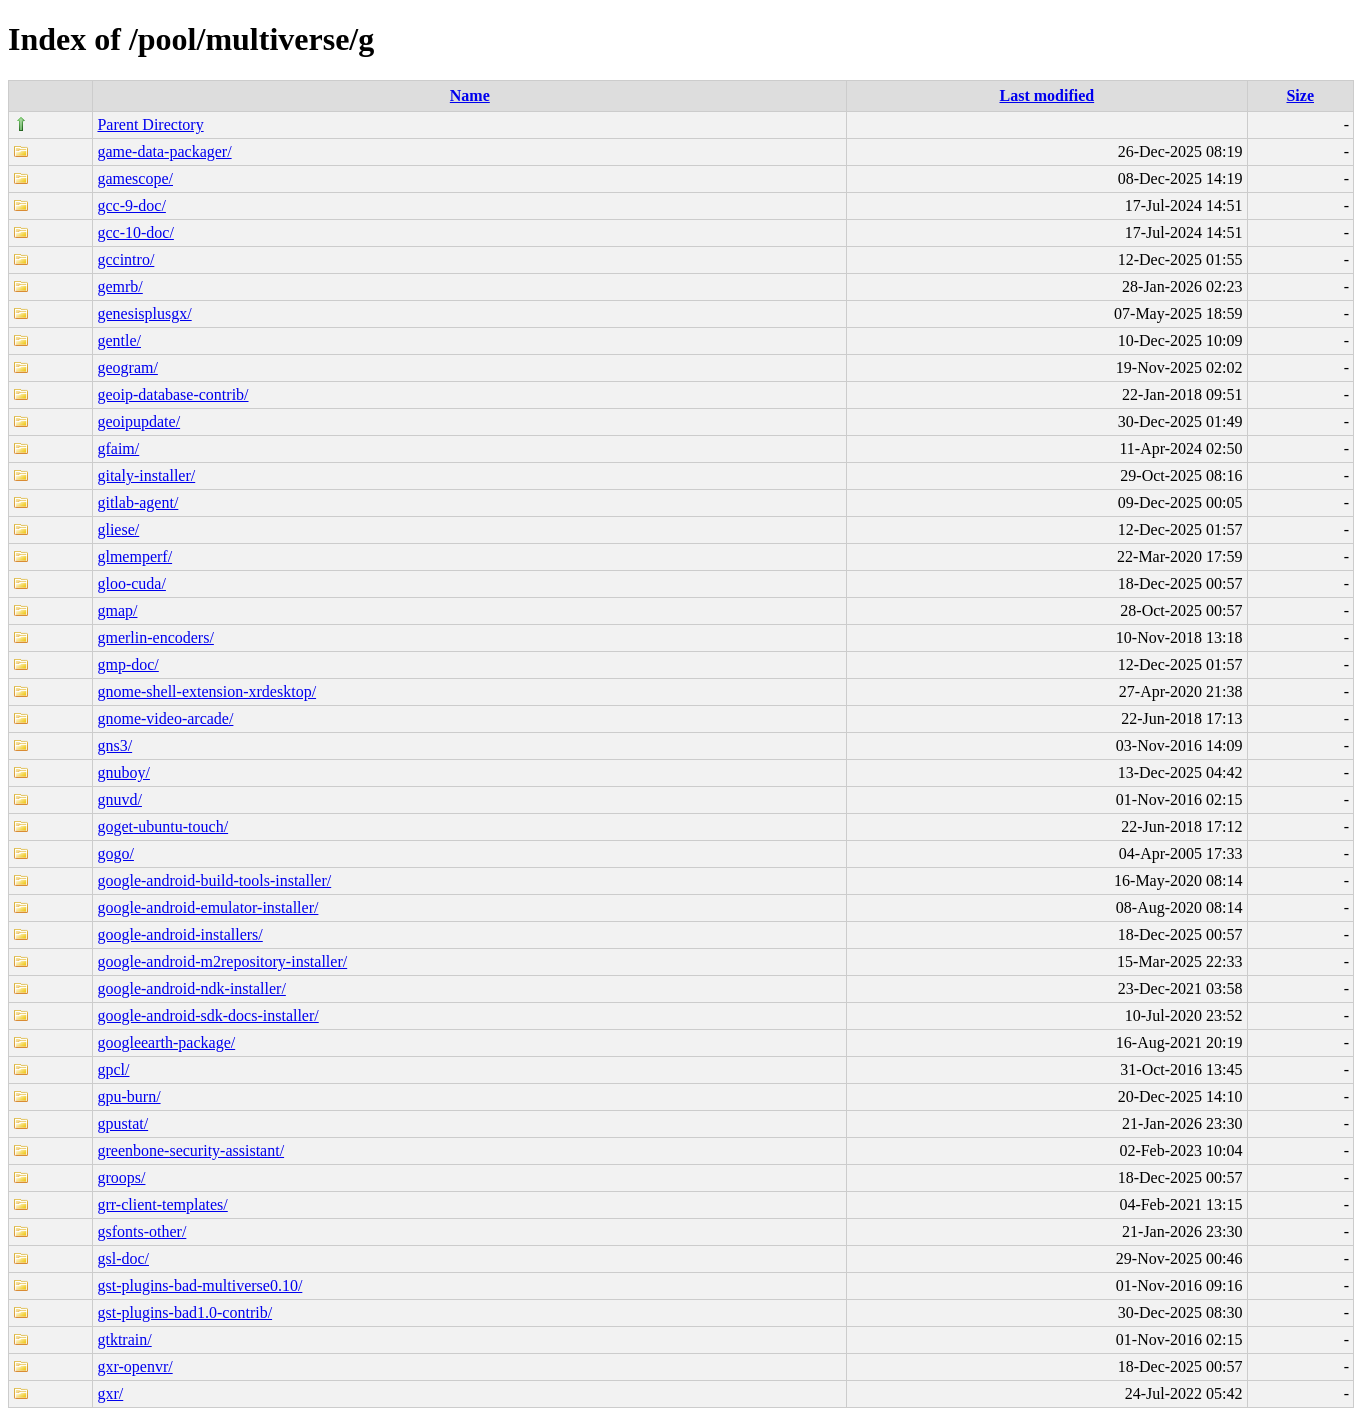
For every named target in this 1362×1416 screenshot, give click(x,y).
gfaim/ (118, 448)
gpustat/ (122, 1123)
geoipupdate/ (138, 421)
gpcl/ (113, 1069)
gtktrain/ (124, 1339)
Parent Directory (150, 124)
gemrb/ (119, 286)
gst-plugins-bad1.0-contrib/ (184, 1312)
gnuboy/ (123, 772)
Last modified (1046, 95)
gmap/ (117, 610)
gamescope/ (135, 178)
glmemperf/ (134, 556)
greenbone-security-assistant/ (190, 1150)
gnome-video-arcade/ (165, 718)
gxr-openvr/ (134, 1366)
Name (470, 95)
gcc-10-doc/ (135, 232)
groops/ (121, 1177)
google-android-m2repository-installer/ (222, 961)
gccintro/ (125, 259)
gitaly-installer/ (146, 475)
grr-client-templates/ (162, 1204)
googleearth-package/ (166, 1042)
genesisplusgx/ (144, 313)
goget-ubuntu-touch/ (162, 826)
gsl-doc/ (123, 1258)
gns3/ (114, 745)
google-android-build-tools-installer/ (214, 880)
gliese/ (118, 529)
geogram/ (127, 367)
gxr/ (110, 1393)
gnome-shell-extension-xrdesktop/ (206, 691)
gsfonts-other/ (141, 1231)
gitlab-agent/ (137, 502)
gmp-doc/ (127, 664)
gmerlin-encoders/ (155, 637)
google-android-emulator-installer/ (207, 907)
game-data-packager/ (164, 151)
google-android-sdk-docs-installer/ (207, 1015)
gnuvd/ (119, 799)
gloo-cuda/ (131, 583)
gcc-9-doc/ (131, 205)
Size (1300, 95)
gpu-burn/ (128, 1096)
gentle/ (119, 340)
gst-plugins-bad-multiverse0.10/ (199, 1285)
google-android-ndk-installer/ (191, 988)
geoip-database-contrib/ (172, 394)
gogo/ (115, 853)
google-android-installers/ (179, 934)
